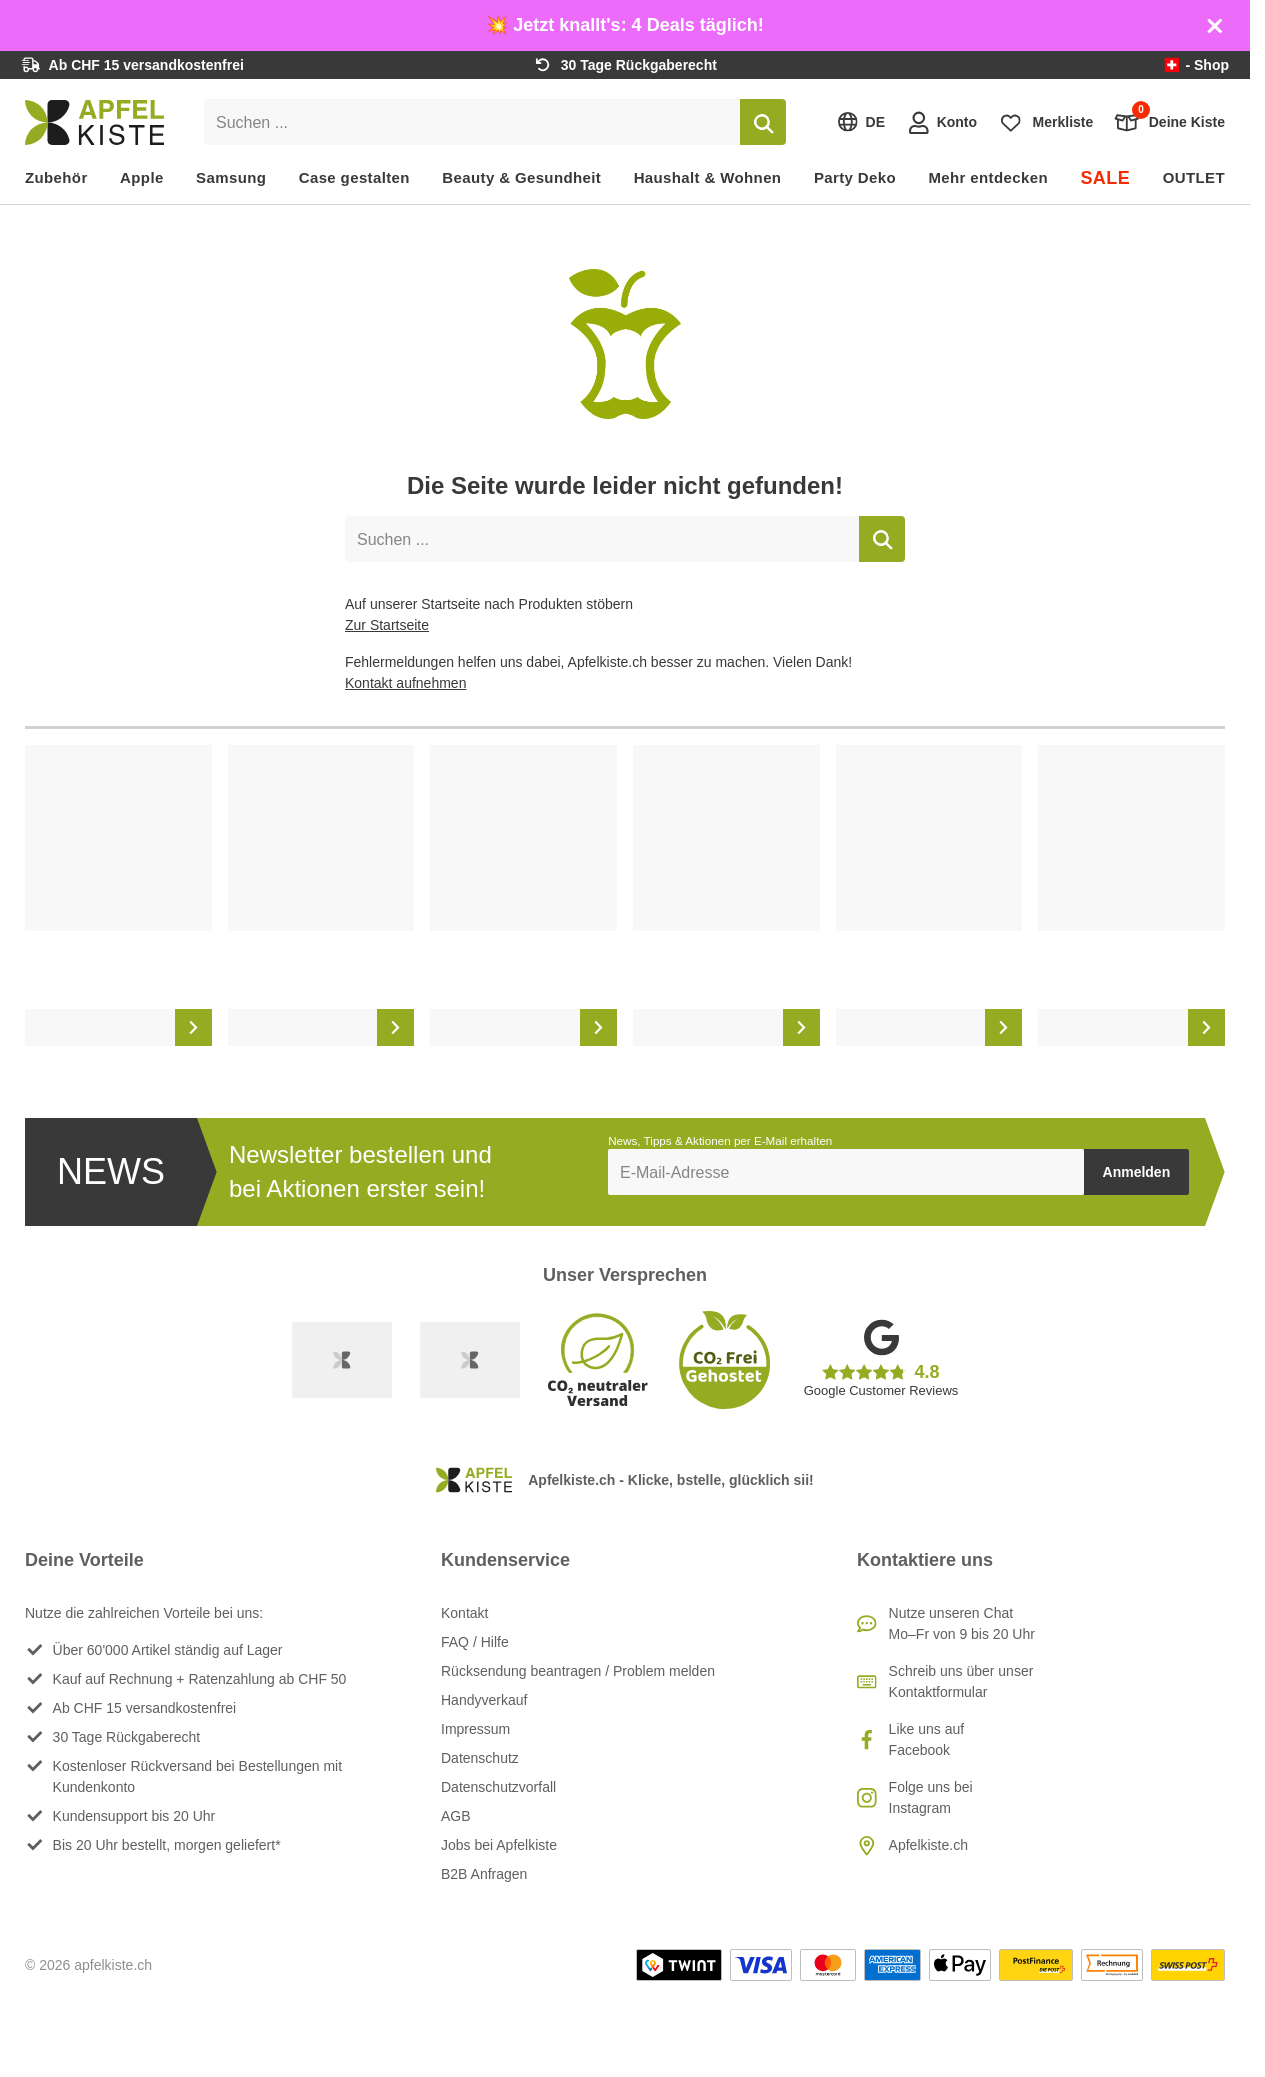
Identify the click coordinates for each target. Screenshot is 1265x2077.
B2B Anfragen (484, 1874)
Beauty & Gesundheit (521, 177)
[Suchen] (763, 122)
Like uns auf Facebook (927, 1739)
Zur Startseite (387, 625)
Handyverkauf (484, 1700)
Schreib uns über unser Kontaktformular (961, 1681)
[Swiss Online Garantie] (342, 1360)
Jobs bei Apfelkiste (499, 1845)
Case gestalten (354, 177)
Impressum (475, 1729)
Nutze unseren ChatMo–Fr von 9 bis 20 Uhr (962, 1623)
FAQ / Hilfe (475, 1642)
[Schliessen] (1215, 26)
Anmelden (1137, 1172)
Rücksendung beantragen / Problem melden (578, 1671)
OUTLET (1194, 177)
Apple (142, 177)
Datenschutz (480, 1758)
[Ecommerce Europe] (470, 1360)
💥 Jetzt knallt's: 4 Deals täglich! (624, 25)
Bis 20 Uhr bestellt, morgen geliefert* (167, 1845)
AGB (456, 1816)
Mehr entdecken (987, 177)
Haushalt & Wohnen (708, 177)
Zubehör (56, 177)
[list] (625, 896)
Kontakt (464, 1613)
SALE (1105, 178)
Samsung (231, 177)
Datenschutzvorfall (498, 1787)
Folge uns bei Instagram (931, 1797)
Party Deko (855, 177)
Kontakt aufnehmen (405, 683)
